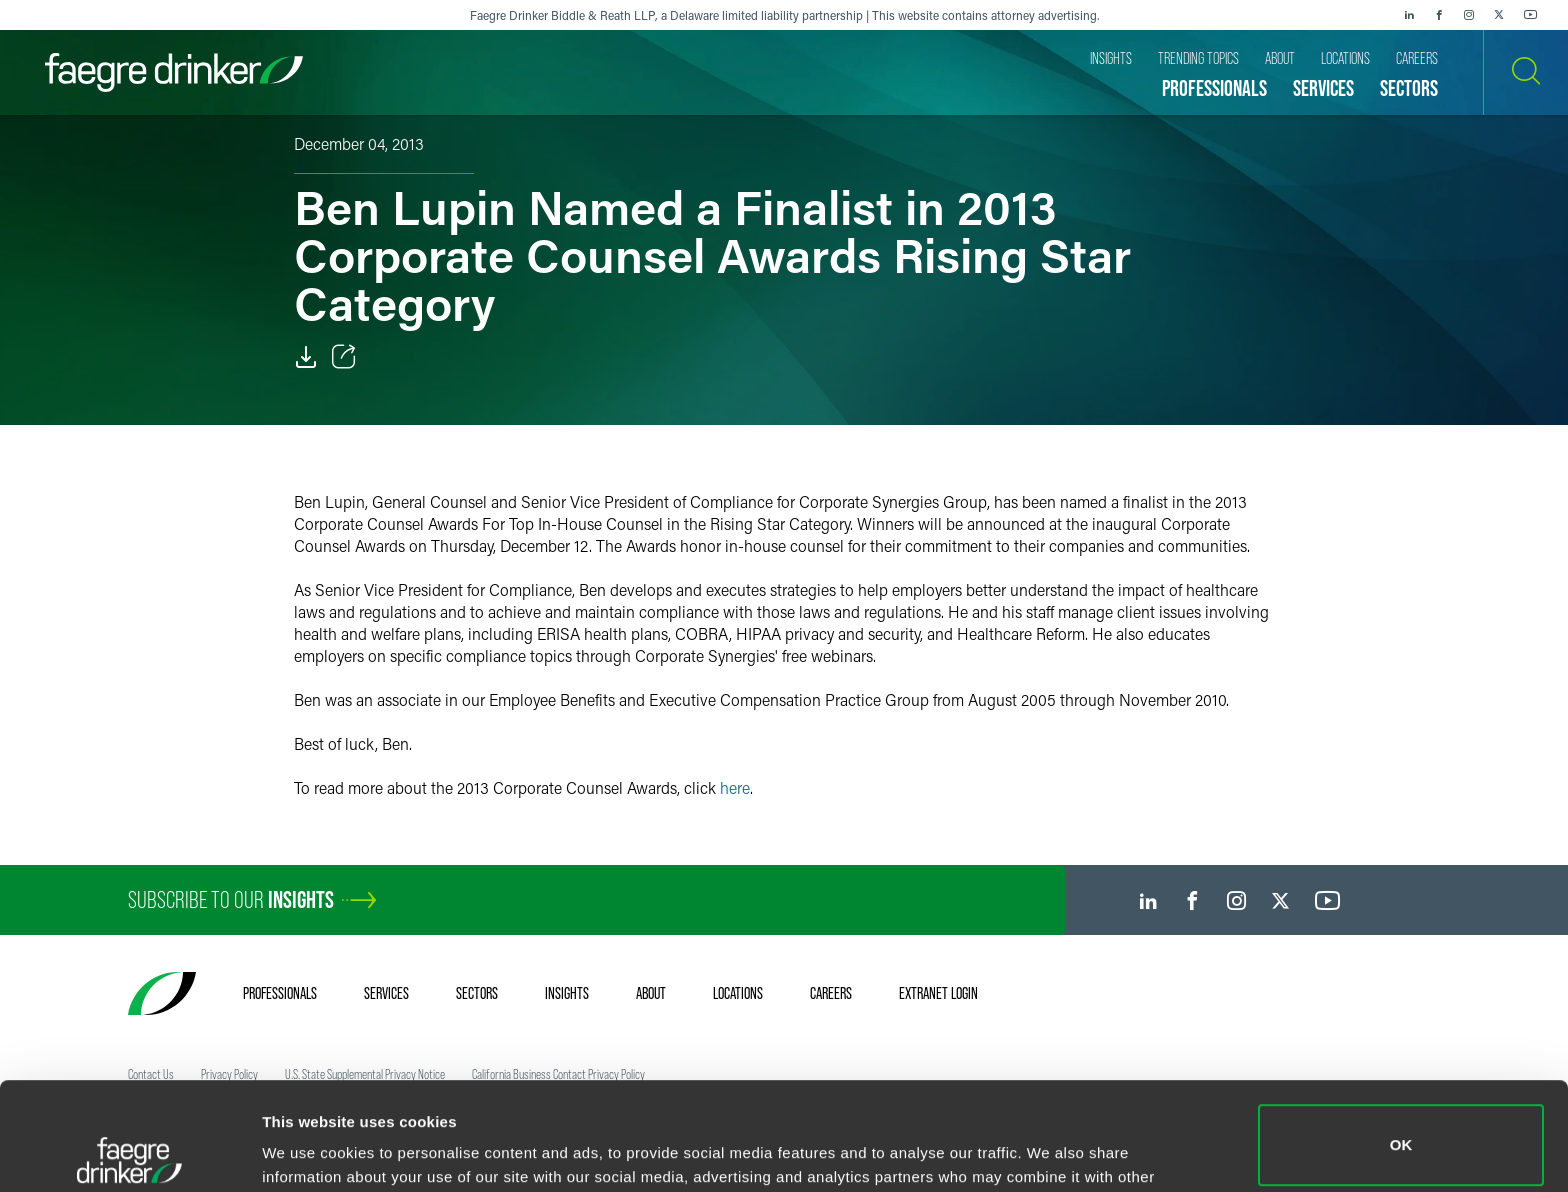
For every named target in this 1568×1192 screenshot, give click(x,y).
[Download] (306, 357)
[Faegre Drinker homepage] (174, 72)
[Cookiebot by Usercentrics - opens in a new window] (129, 1153)
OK (1401, 1037)
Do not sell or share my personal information (1401, 1126)
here (735, 787)
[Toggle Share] (344, 357)
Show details (308, 1148)
